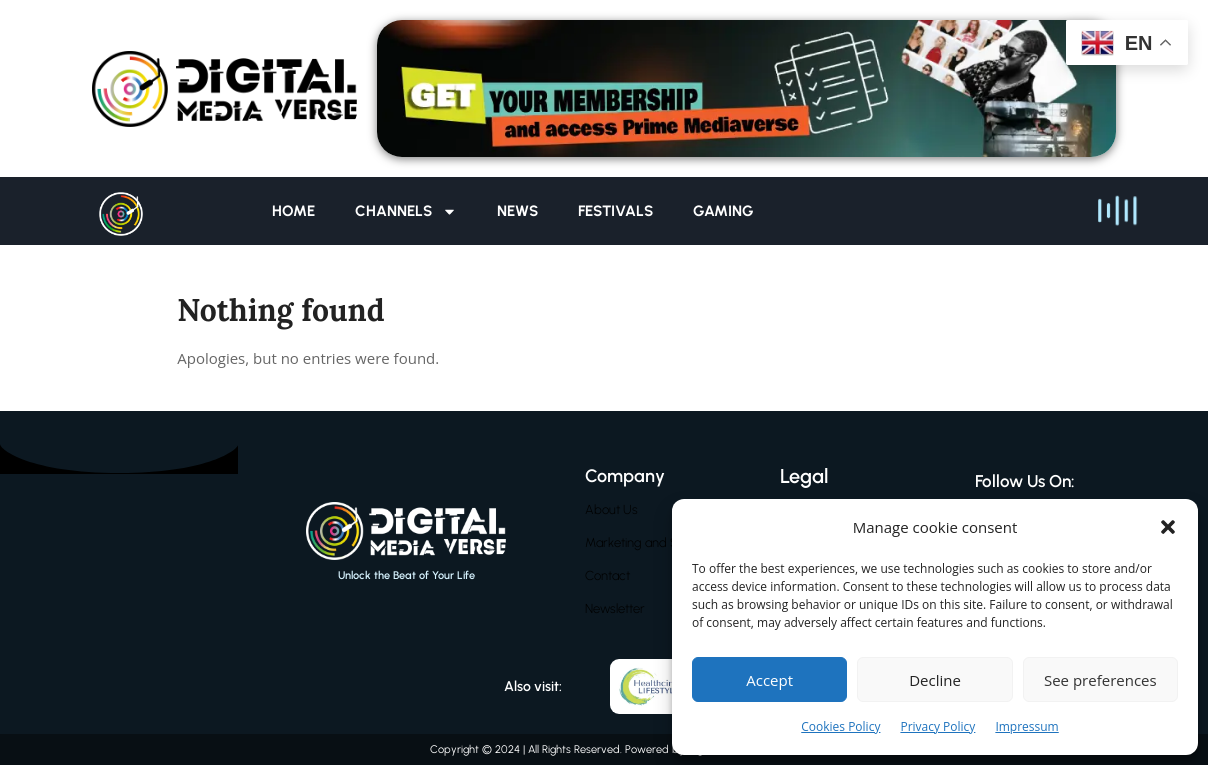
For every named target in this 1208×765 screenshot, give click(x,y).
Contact (607, 575)
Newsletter (615, 608)
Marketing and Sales (642, 542)
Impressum (1026, 726)
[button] (1168, 527)
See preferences (1100, 680)
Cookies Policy (840, 726)
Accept (769, 680)
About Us (611, 509)
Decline (935, 680)
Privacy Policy (937, 726)
